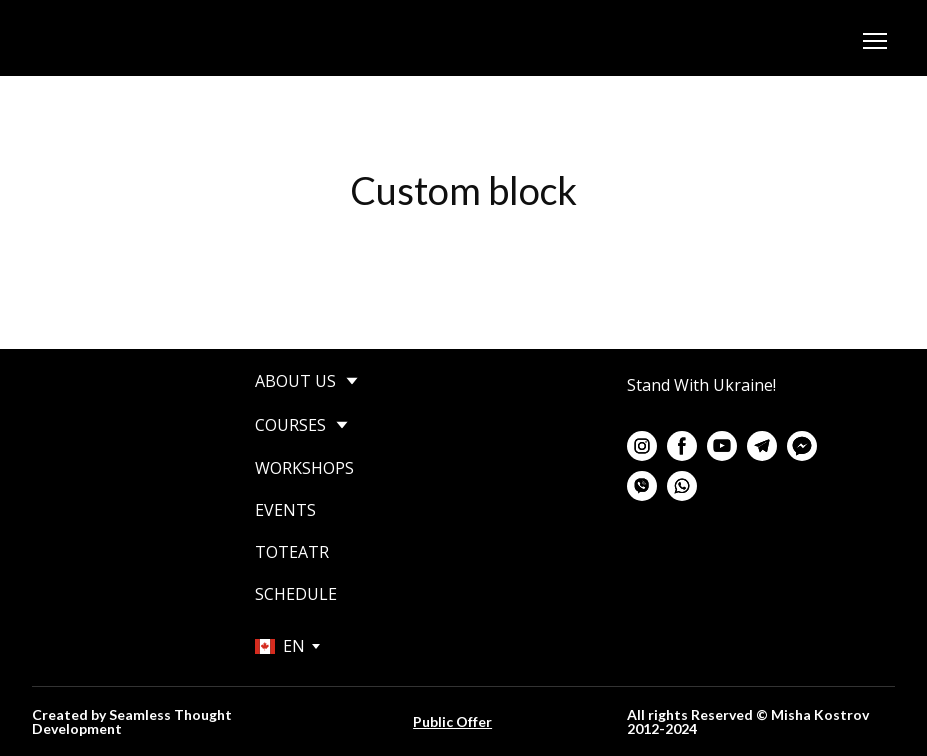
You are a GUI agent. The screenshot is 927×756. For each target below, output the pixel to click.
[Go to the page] (138, 41)
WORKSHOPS (304, 468)
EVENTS (285, 510)
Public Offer (452, 721)
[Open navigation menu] (875, 41)
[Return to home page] (98, 435)
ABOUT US (295, 381)
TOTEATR (292, 552)
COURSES (290, 425)
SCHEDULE (296, 594)
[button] (642, 446)
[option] (280, 646)
